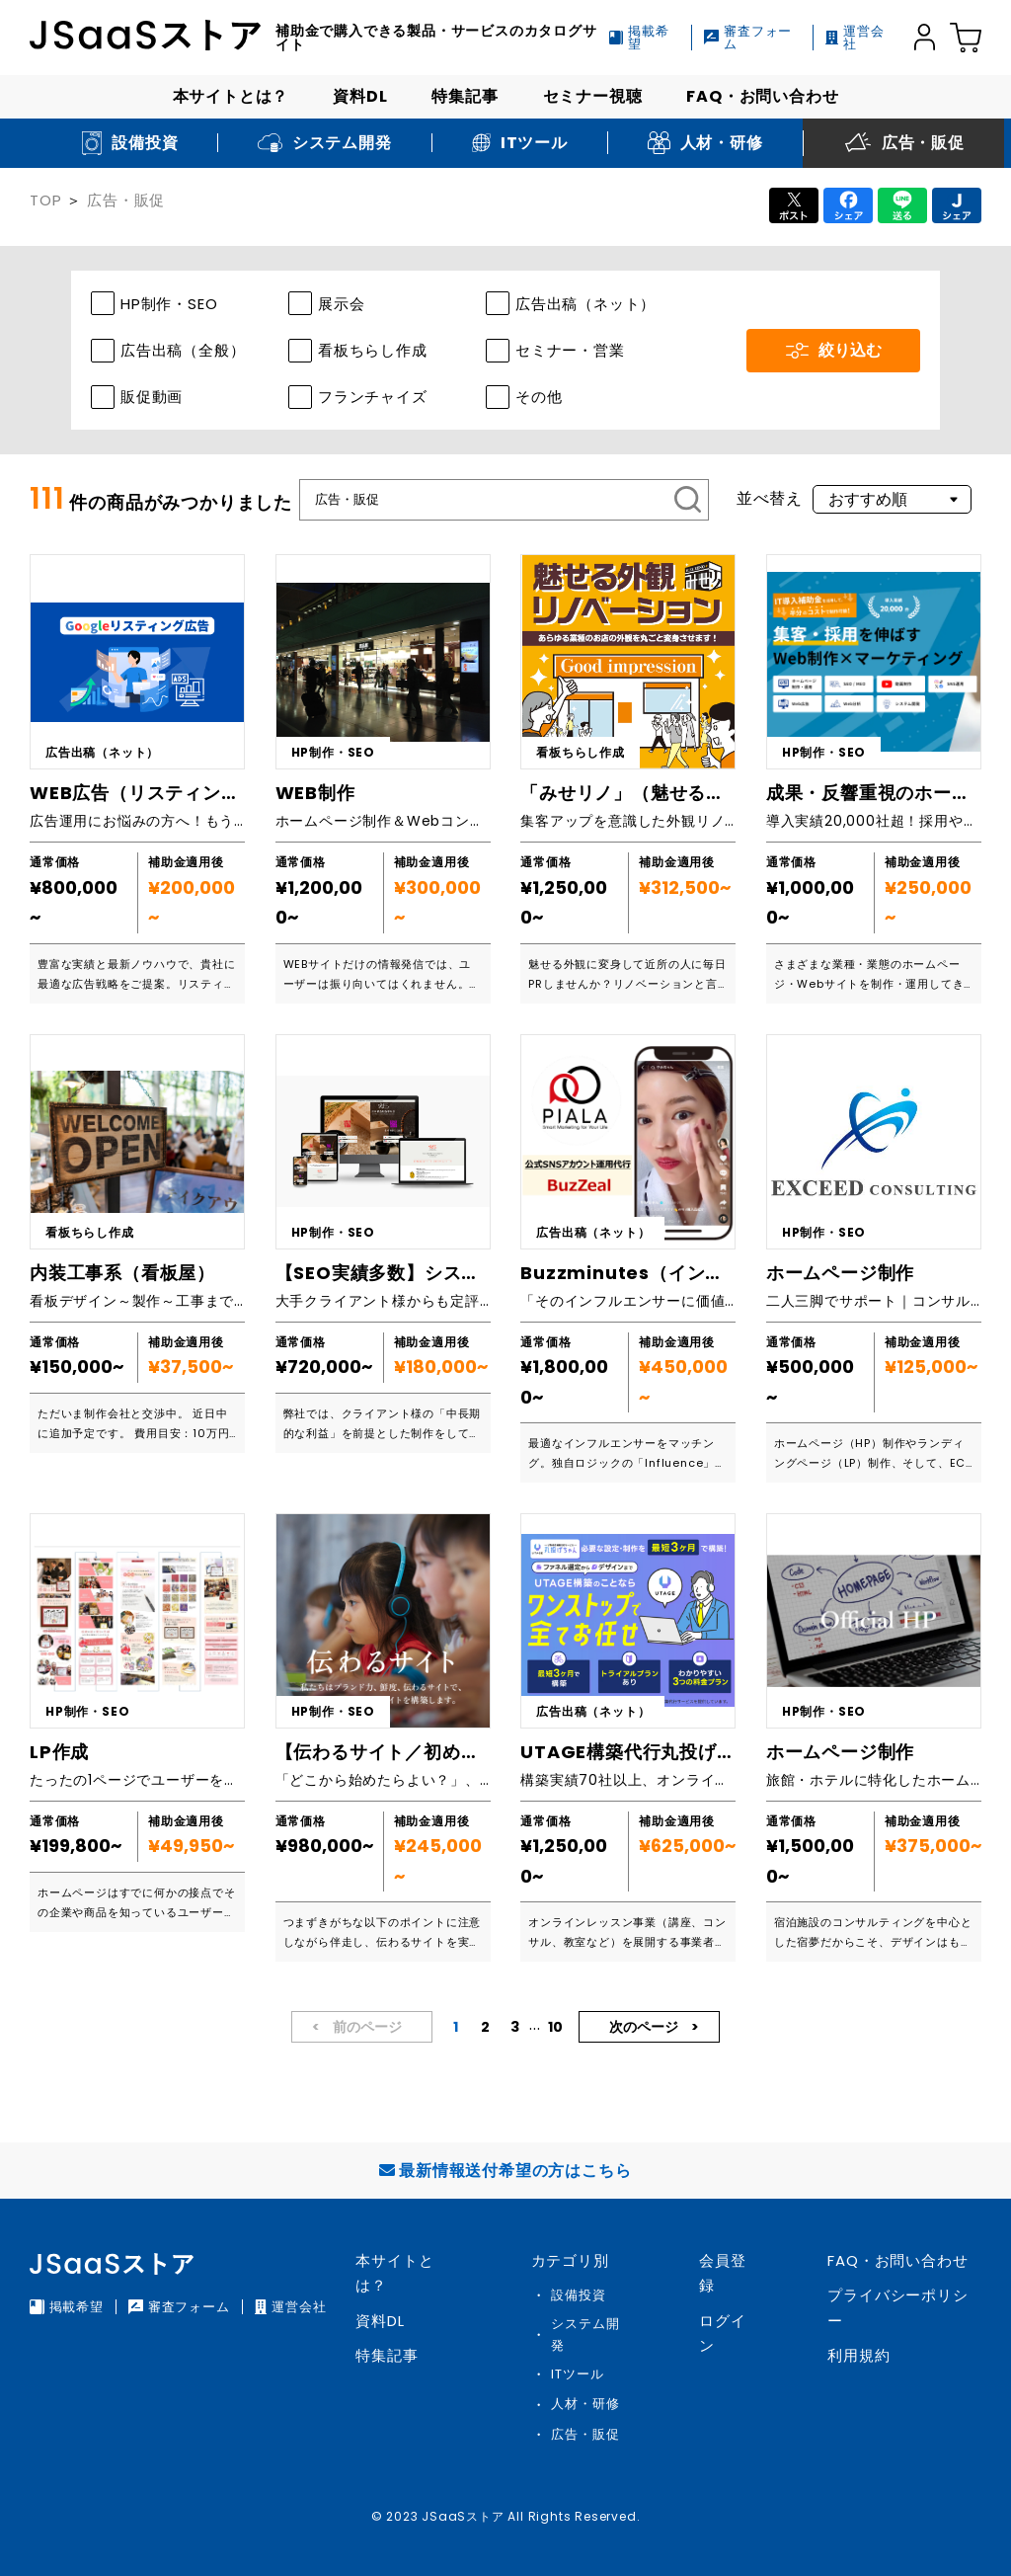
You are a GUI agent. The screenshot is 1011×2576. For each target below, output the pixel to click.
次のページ (645, 2027)
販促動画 (151, 396)
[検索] (688, 500)
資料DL (360, 96)
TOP (45, 200)
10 (555, 2027)
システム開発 (585, 2334)
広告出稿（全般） (182, 350)
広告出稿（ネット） (585, 303)
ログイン (722, 2333)
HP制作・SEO (168, 303)
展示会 (341, 303)
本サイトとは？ (231, 96)
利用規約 (858, 2355)
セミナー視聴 (593, 96)
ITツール (577, 2374)
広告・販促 (126, 200)
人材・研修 (585, 2403)
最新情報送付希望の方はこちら (505, 2170)
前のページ (366, 2027)
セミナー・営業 (570, 350)
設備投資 (578, 2295)
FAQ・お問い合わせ (762, 96)
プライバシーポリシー (897, 2308)
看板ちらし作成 (373, 350)
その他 (538, 396)
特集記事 (464, 96)
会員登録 (722, 2273)
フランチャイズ (373, 396)
